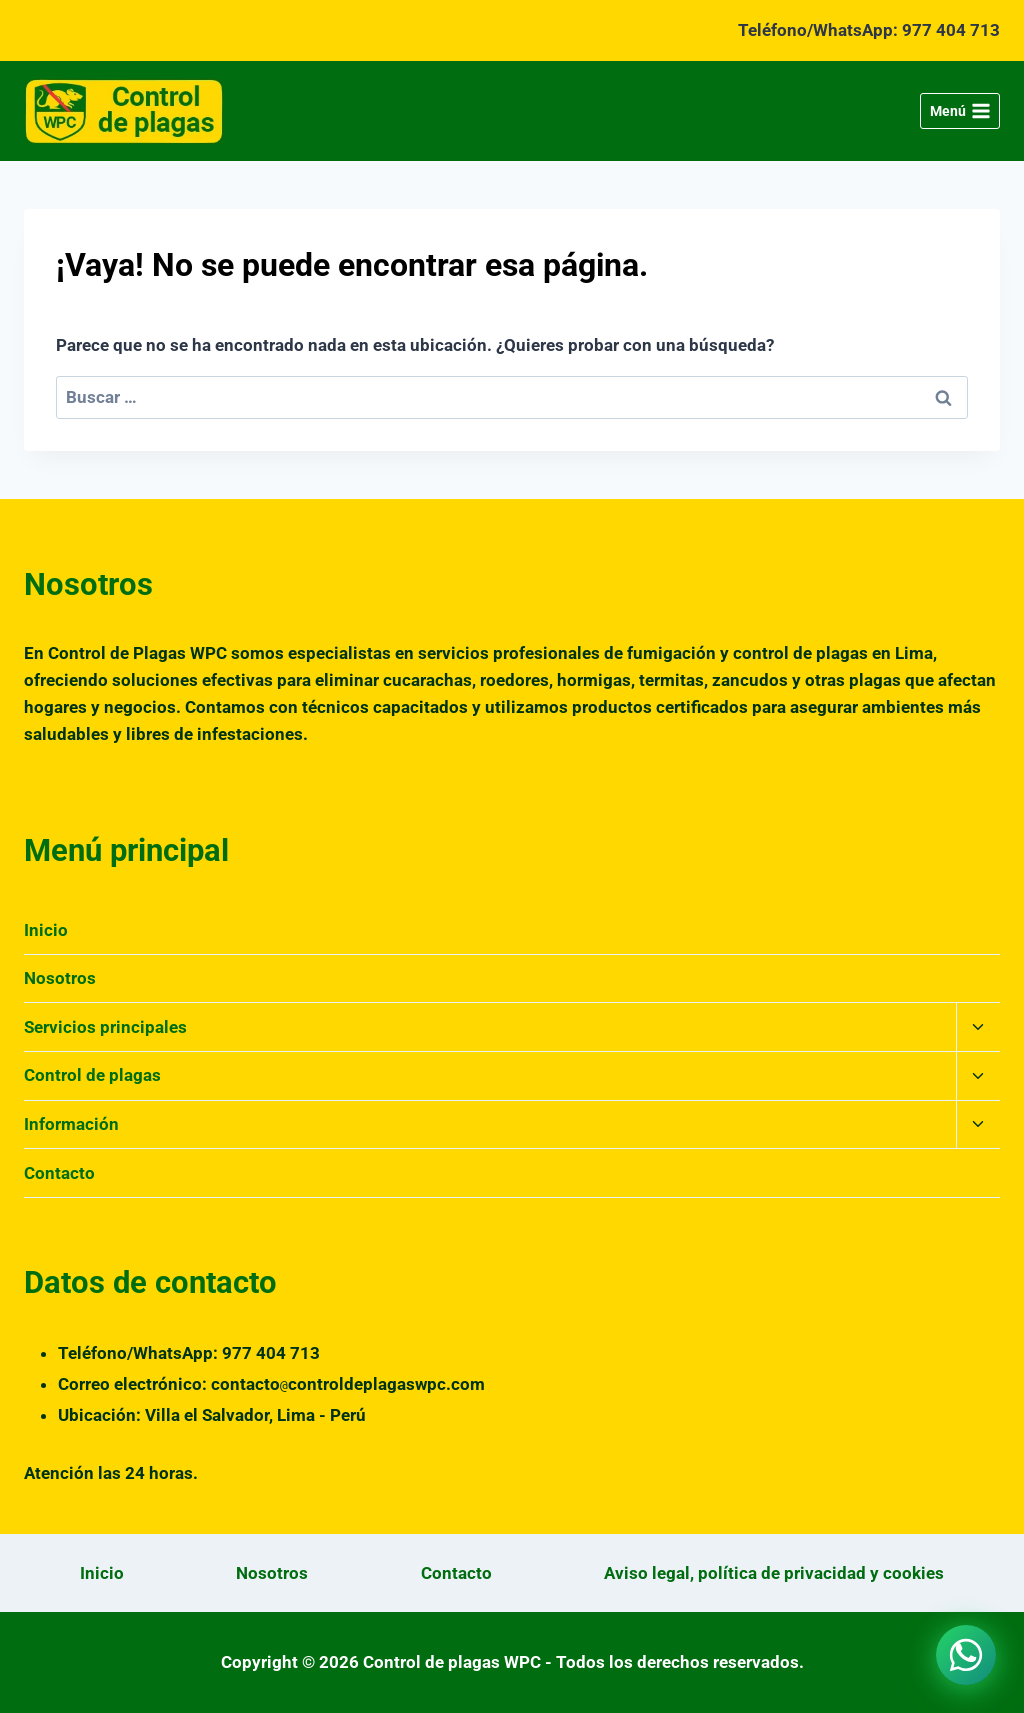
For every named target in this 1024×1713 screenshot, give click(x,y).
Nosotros (60, 978)
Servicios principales (105, 1027)
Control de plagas (92, 1075)
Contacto (59, 1173)
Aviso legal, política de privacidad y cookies (774, 1573)
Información (71, 1124)
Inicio (46, 930)
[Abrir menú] (960, 111)
